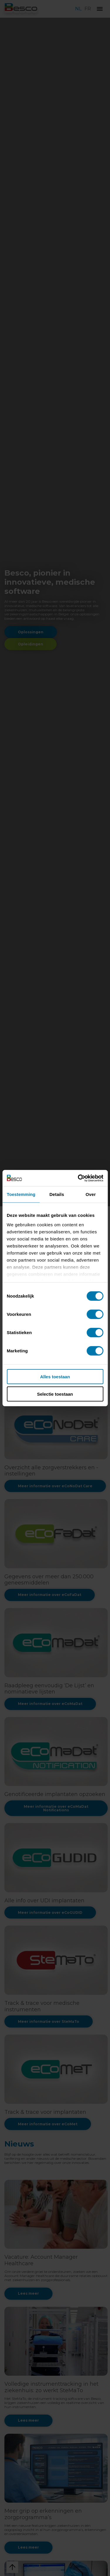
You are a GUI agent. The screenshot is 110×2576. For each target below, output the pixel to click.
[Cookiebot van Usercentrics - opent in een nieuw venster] (78, 1178)
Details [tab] (56, 1194)
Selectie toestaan (55, 1394)
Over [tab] (91, 1194)
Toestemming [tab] (21, 1194)
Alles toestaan (55, 1376)
